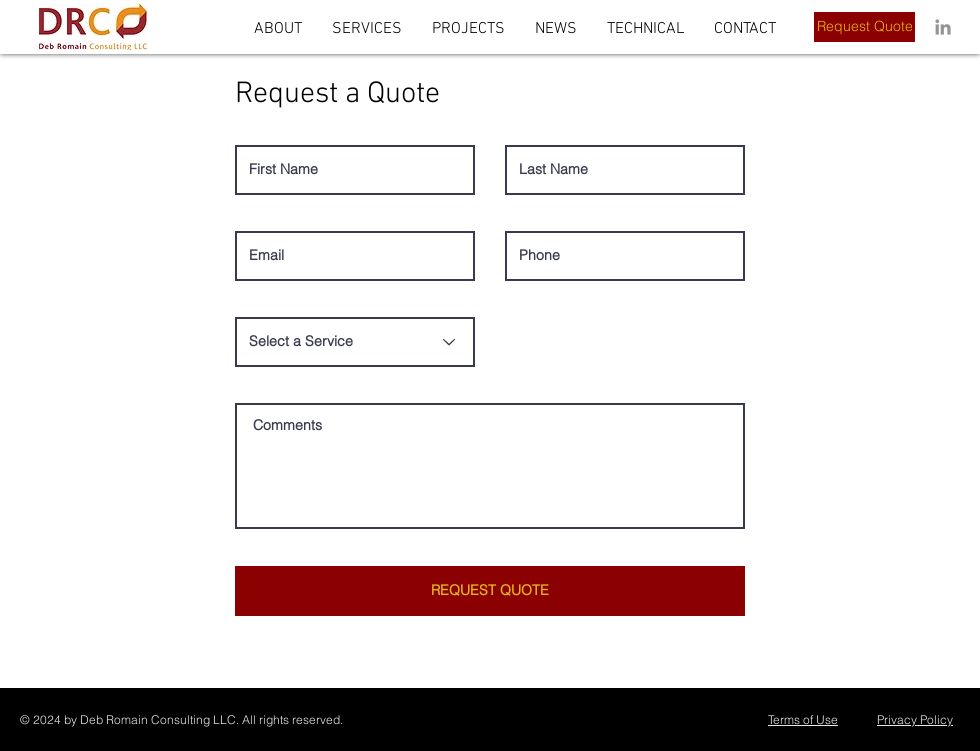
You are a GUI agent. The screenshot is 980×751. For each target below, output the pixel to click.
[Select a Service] (355, 342)
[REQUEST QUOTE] (490, 591)
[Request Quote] (864, 27)
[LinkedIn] (943, 27)
